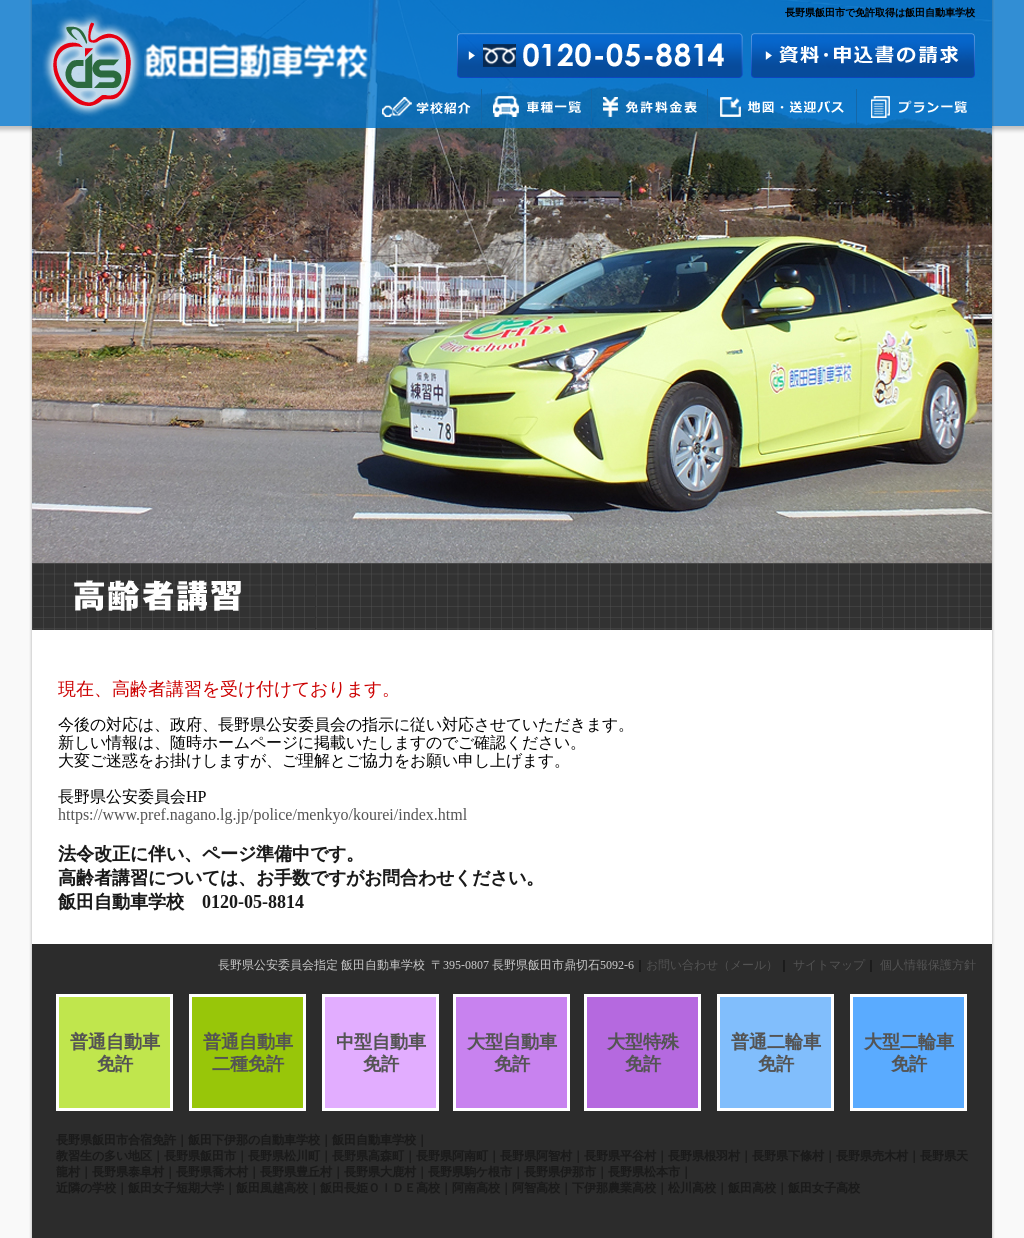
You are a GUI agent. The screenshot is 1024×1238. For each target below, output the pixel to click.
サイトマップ (829, 965)
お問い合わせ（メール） (712, 965)
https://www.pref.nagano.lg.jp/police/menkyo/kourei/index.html (262, 814)
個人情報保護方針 (928, 965)
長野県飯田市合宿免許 (116, 1140)
